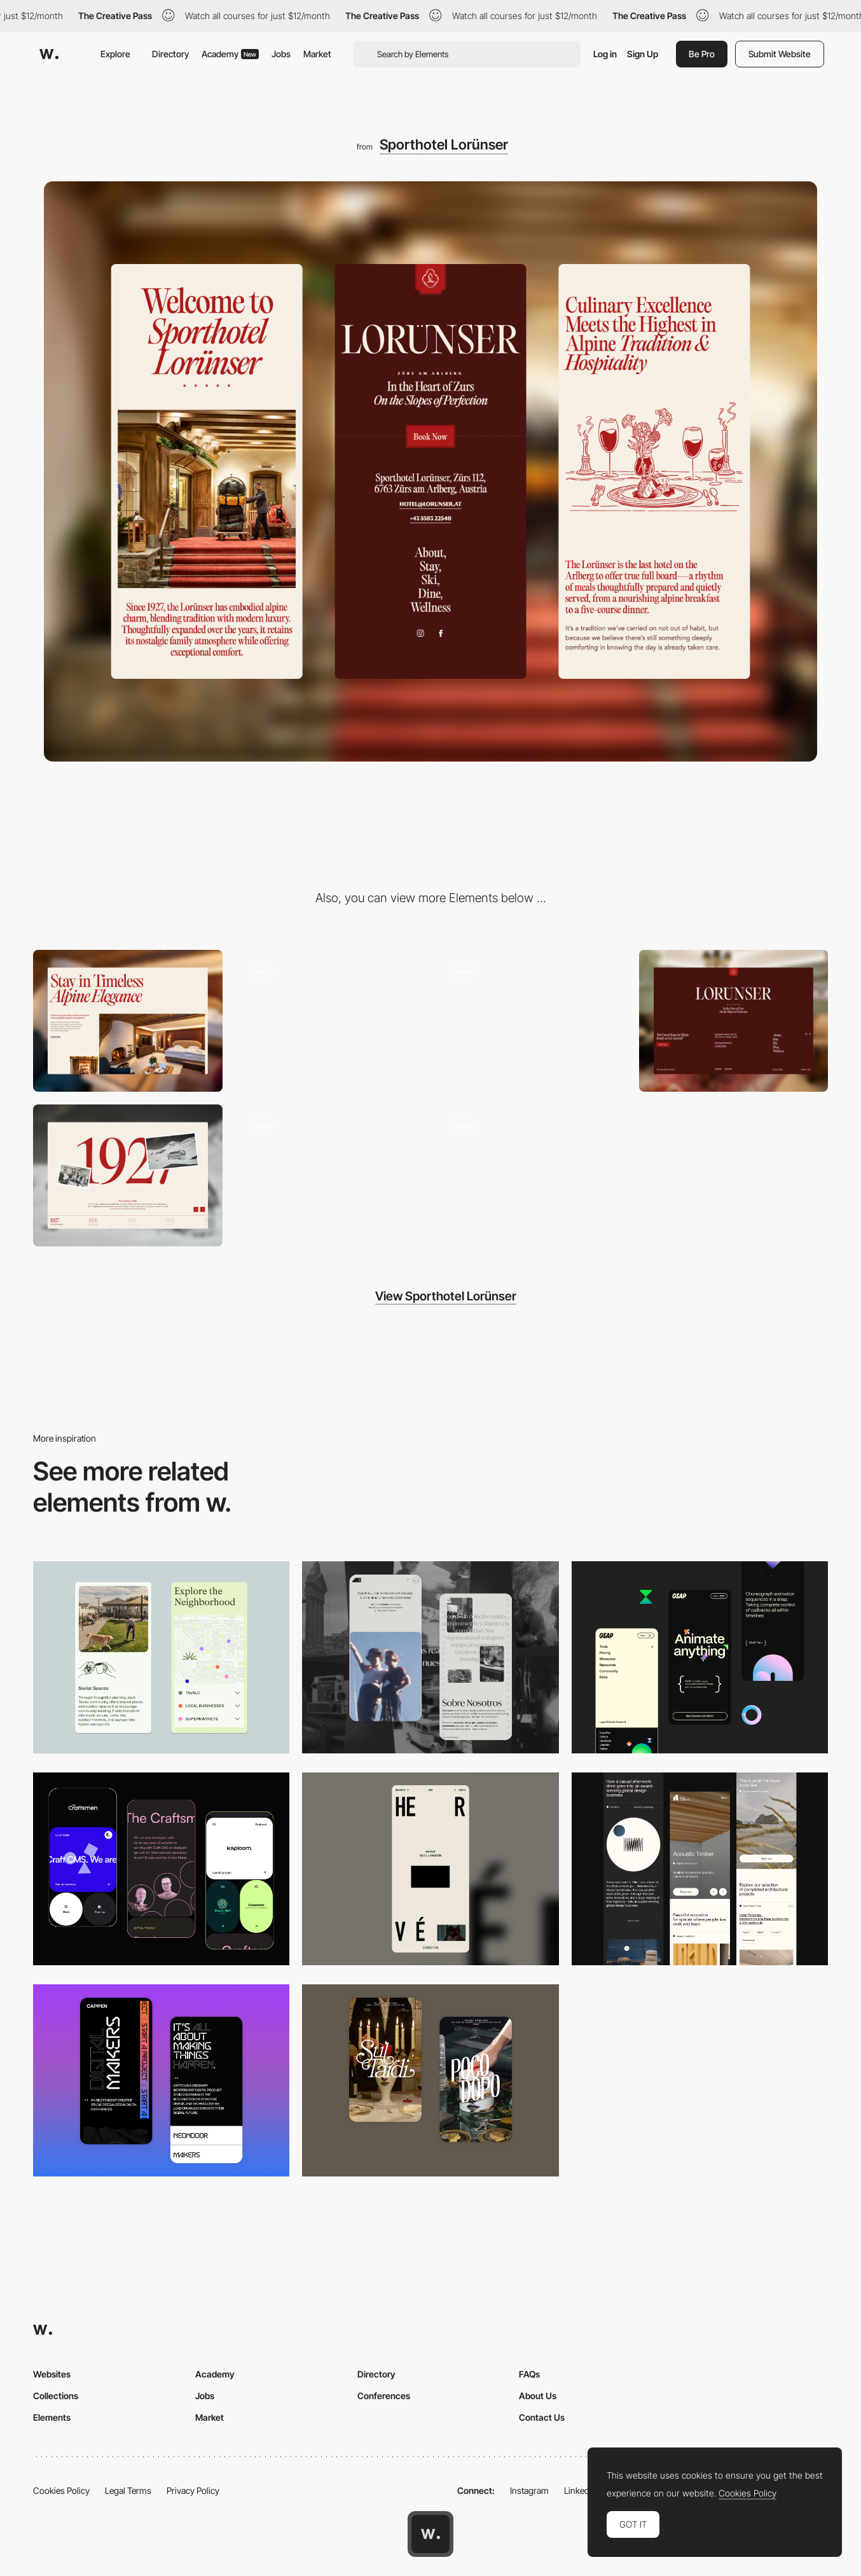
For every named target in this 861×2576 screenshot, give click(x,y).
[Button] (330, 1175)
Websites (52, 2374)
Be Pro (702, 53)
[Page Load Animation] (330, 1021)
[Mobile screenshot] (430, 1657)
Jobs (281, 53)
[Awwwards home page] (430, 2534)
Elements (52, 2417)
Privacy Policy (193, 2490)
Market (317, 53)
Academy (230, 53)
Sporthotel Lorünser (444, 144)
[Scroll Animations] (531, 1021)
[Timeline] (128, 1175)
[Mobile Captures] (161, 1868)
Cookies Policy (61, 2490)
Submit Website (779, 53)
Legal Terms (128, 2490)
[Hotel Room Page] (531, 1175)
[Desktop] (128, 1021)
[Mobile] (430, 1868)
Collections (55, 2395)
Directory (170, 53)
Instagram (529, 2490)
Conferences (383, 2395)
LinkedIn (580, 2490)
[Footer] (734, 1021)
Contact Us (542, 2417)
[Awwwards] (49, 54)
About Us (537, 2395)
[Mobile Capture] (161, 2080)
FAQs (529, 2374)
